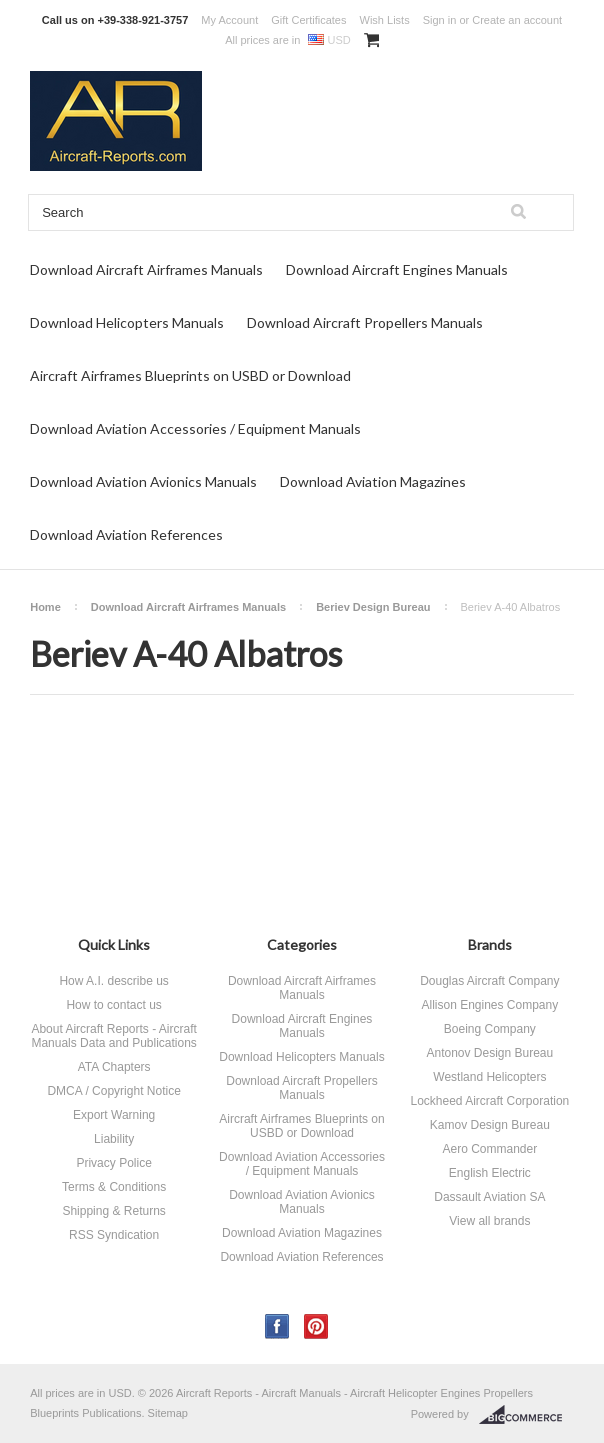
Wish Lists (385, 20)
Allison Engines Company (489, 1005)
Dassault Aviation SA (489, 1197)
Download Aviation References (126, 534)
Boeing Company (490, 1029)
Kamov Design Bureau (490, 1125)
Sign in (440, 20)
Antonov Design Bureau (489, 1053)
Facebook (277, 1326)
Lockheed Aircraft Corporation (489, 1101)
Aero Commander (489, 1149)
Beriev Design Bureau (373, 607)
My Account (229, 20)
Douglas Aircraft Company (489, 981)
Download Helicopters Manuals (127, 322)
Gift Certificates (308, 20)
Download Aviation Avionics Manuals (143, 481)
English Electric (490, 1173)
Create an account (517, 20)
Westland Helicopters (489, 1077)
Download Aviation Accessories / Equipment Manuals (195, 428)
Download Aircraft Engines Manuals (397, 269)
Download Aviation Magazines (373, 481)
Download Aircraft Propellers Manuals (365, 322)
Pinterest (316, 1326)
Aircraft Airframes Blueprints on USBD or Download (190, 375)
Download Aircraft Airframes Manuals (146, 269)
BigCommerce (526, 1415)
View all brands (489, 1221)
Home (45, 607)
